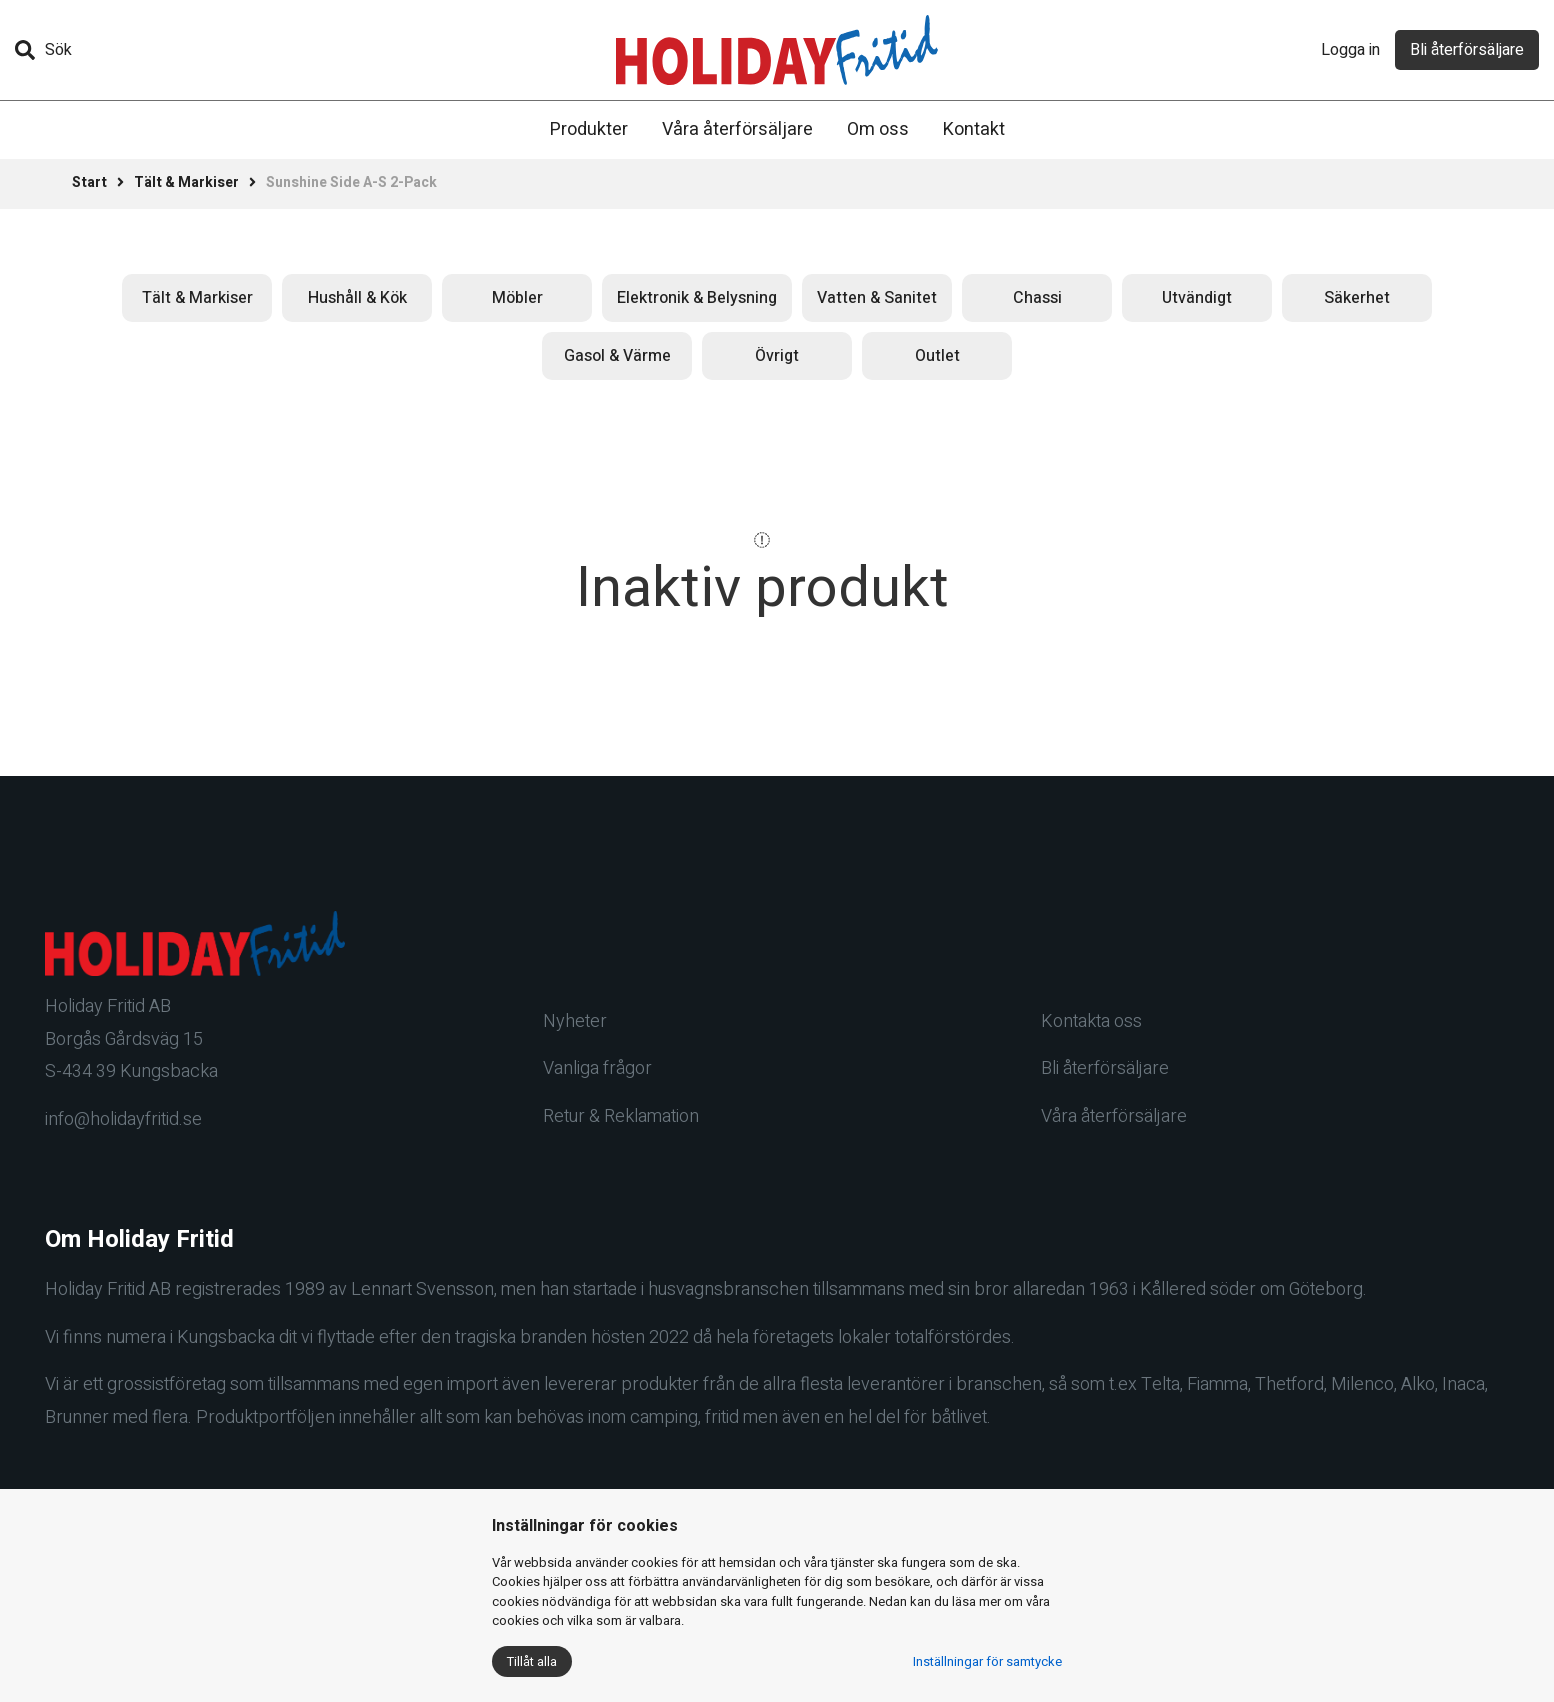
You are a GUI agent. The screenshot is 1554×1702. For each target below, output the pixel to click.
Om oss (878, 129)
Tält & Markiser (186, 182)
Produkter (589, 129)
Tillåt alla (532, 1661)
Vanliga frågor (597, 1068)
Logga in (1350, 50)
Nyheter (575, 1021)
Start (89, 182)
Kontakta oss (1091, 1021)
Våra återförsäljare (737, 129)
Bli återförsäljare (1467, 50)
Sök (43, 50)
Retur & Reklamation (621, 1116)
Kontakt (974, 129)
